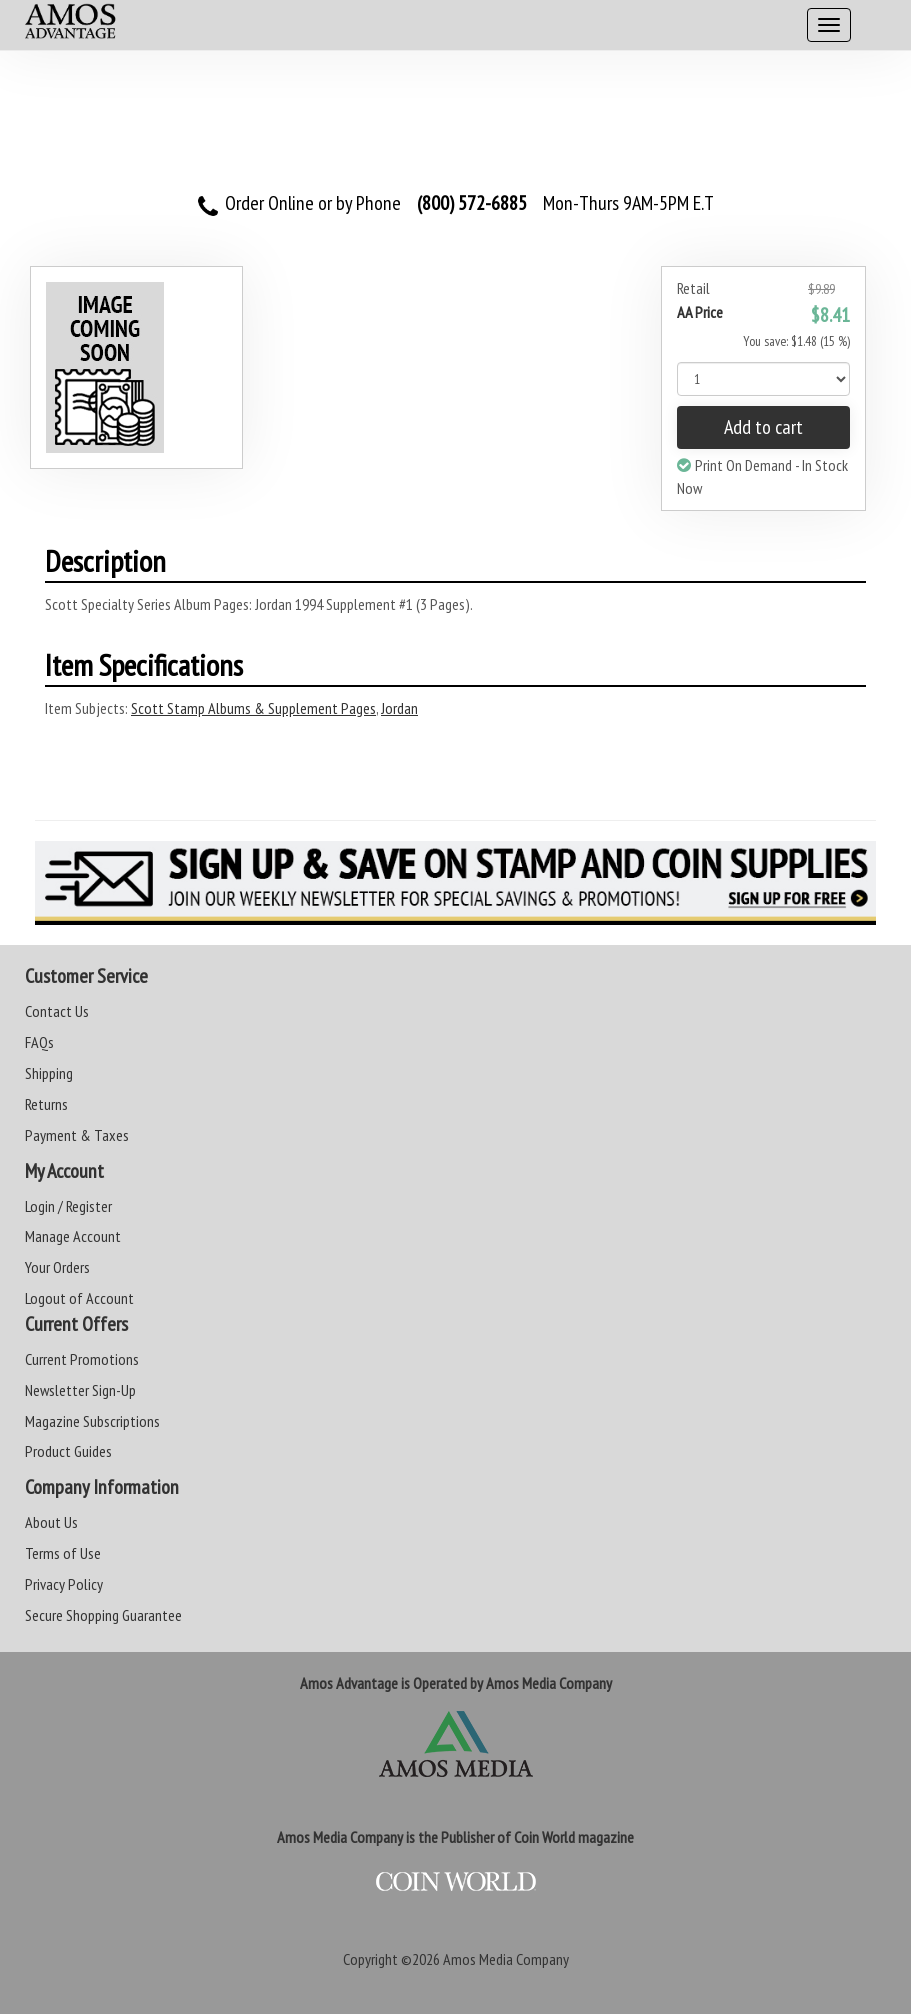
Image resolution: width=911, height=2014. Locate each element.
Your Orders (57, 1267)
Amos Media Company (506, 1959)
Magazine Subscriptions (92, 1421)
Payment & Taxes (77, 1135)
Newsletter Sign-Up (80, 1390)
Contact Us (57, 1011)
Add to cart (763, 427)
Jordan (399, 708)
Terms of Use (63, 1553)
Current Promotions (82, 1359)
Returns (46, 1104)
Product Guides (68, 1451)
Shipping (49, 1073)
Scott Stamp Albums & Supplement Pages (253, 708)
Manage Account (73, 1236)
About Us (51, 1522)
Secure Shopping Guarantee (103, 1615)
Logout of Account (79, 1298)
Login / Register (68, 1206)
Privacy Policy (64, 1584)
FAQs (39, 1042)
